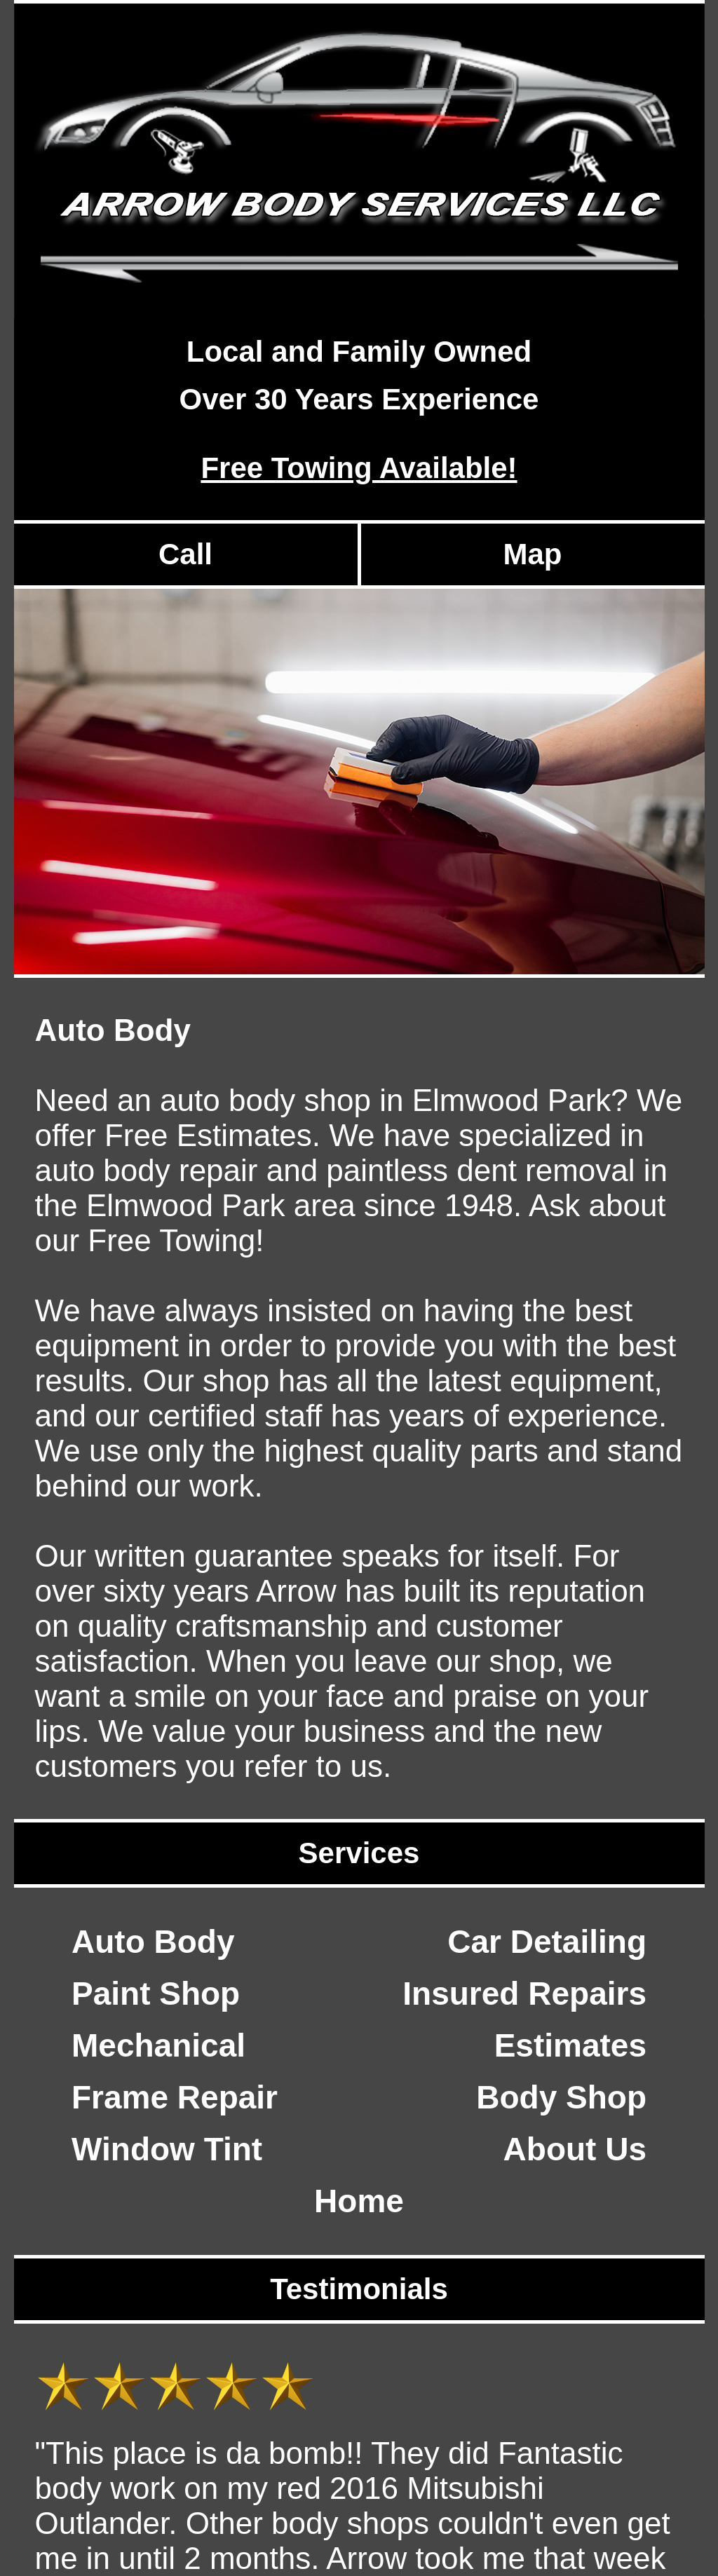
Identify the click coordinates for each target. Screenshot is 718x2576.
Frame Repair (175, 2097)
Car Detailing (546, 1941)
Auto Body (153, 1941)
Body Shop (561, 2097)
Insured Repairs (524, 1993)
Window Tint (167, 2149)
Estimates (570, 2045)
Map (532, 554)
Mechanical (158, 2045)
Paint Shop (156, 1993)
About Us (574, 2149)
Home (359, 2201)
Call (185, 554)
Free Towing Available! (359, 467)
